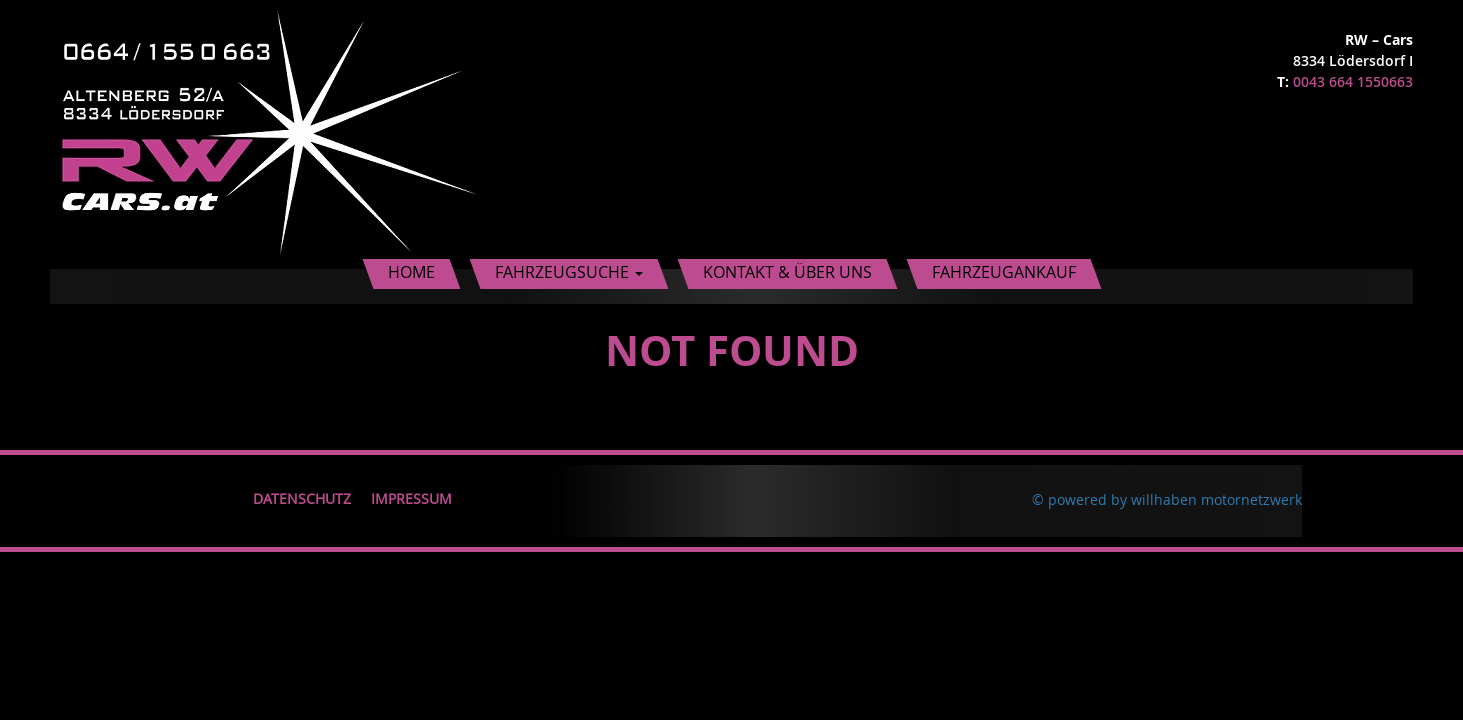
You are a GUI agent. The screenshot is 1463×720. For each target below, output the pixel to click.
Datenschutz (302, 498)
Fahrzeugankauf (1004, 272)
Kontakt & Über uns (787, 272)
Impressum (411, 498)
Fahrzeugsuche (569, 272)
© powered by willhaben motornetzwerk (1167, 499)
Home (411, 272)
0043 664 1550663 (1353, 81)
